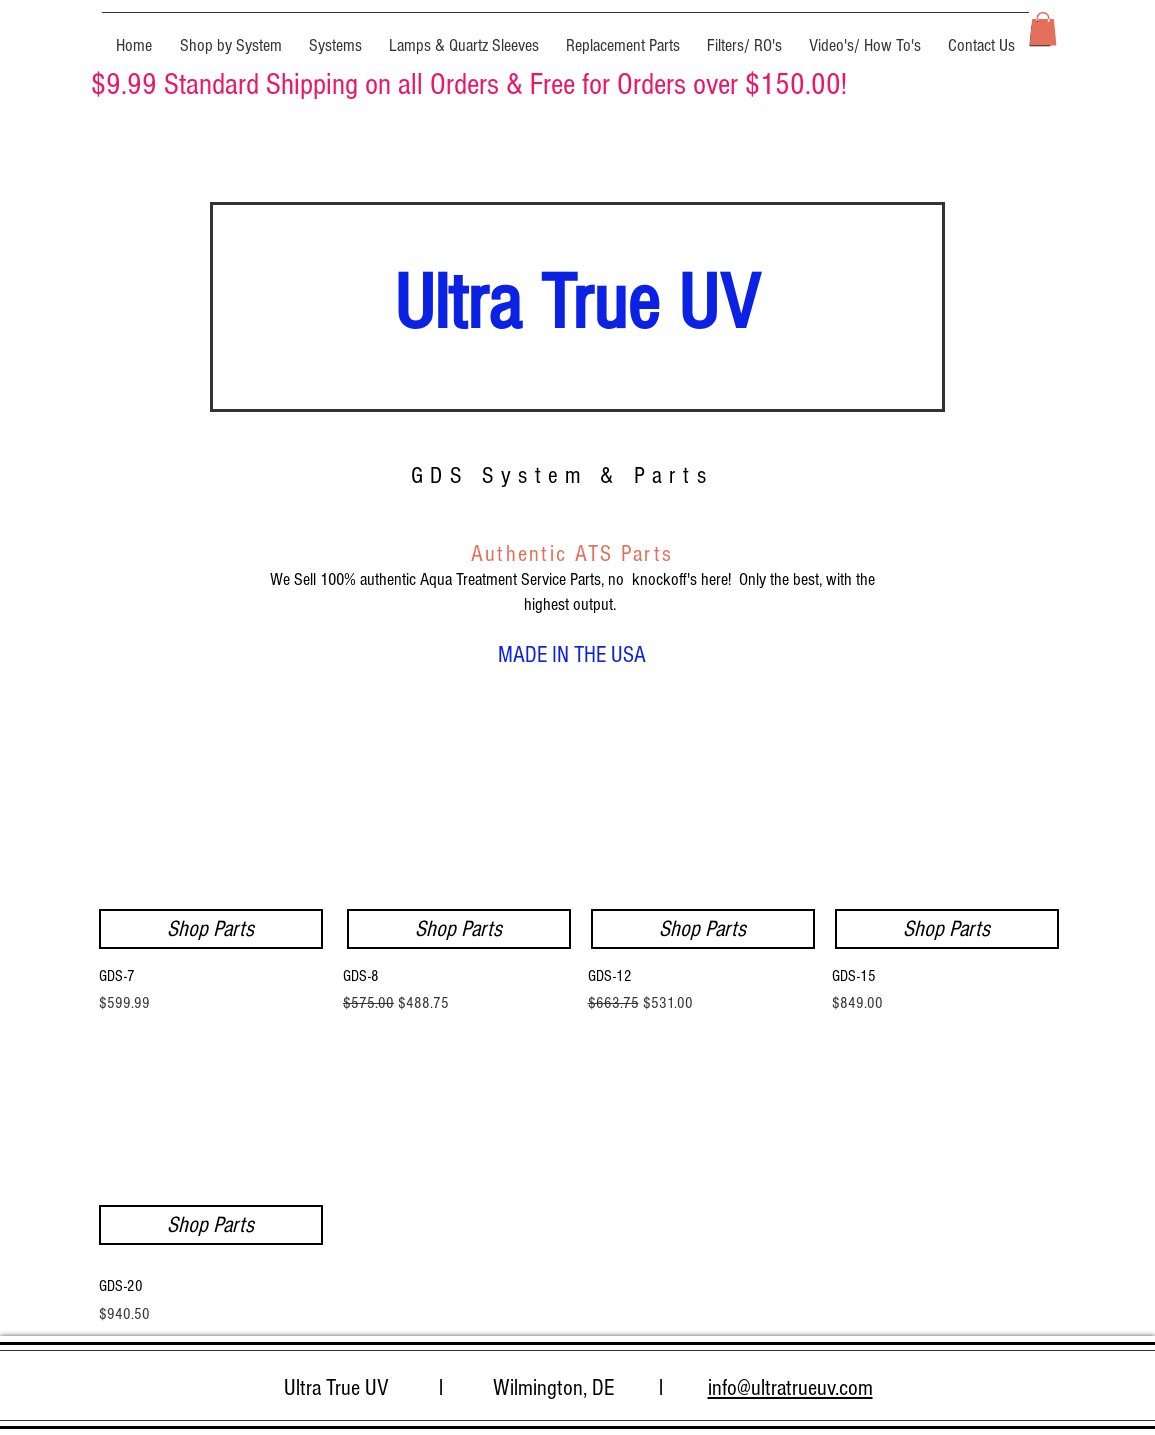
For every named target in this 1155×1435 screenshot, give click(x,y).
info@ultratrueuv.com (790, 1388)
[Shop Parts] (703, 929)
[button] (231, 37)
